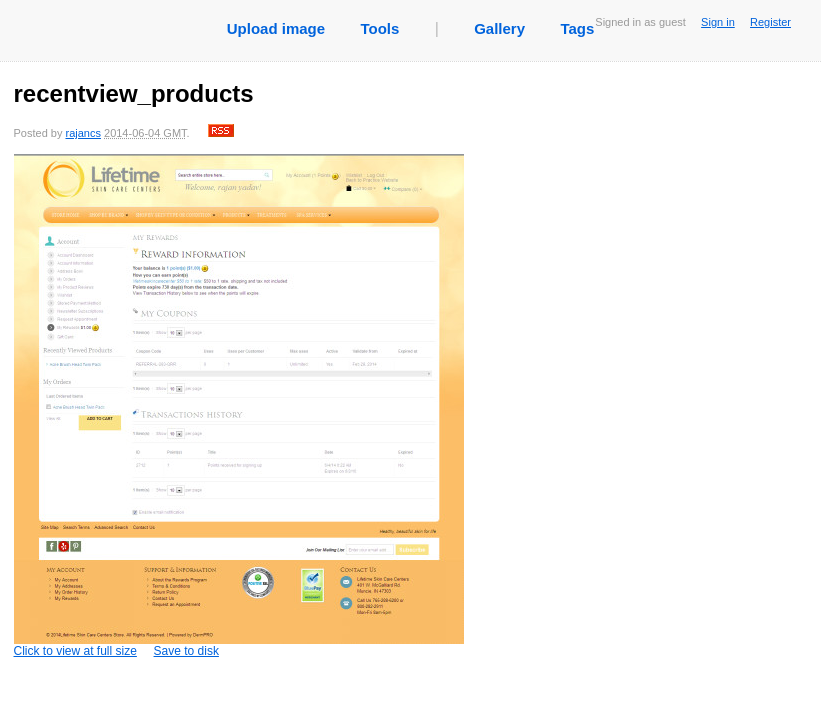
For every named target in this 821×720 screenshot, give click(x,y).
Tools (379, 28)
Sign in (718, 22)
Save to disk (186, 651)
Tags (577, 28)
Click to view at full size (239, 406)
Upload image (276, 28)
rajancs (82, 133)
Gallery (499, 28)
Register (770, 22)
